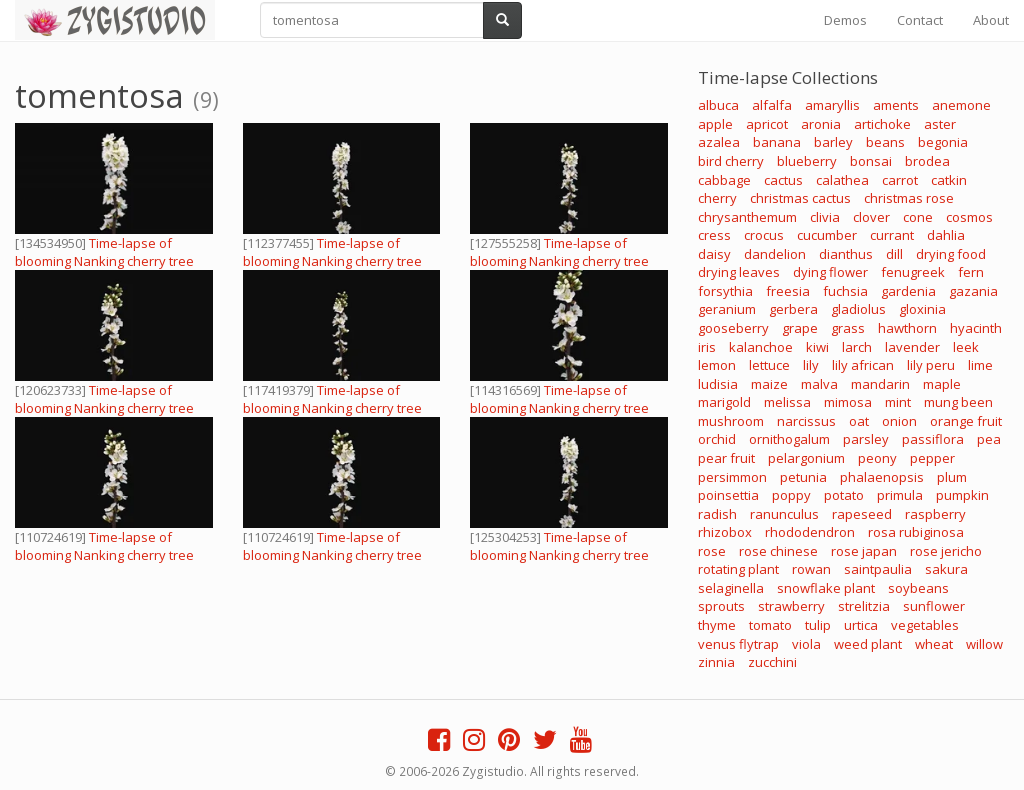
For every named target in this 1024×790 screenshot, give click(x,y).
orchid (717, 439)
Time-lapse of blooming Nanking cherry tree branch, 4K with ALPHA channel (108, 261)
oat (859, 421)
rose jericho (946, 551)
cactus (783, 180)
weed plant (868, 644)
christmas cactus (800, 198)
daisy (714, 254)
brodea (927, 161)
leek (966, 347)
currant (892, 235)
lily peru (931, 365)
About (991, 20)
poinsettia (728, 495)
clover (871, 217)
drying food (951, 254)
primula (900, 495)
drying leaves (739, 272)
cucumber (827, 235)
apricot (767, 124)
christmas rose (909, 198)
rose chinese (778, 551)
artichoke (882, 124)
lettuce (769, 365)
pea (989, 439)
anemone (961, 105)
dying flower (830, 272)
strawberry (791, 606)
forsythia (725, 291)
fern (971, 272)
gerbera (793, 309)
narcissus (806, 421)
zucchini (772, 662)
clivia (825, 217)
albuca (718, 105)
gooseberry (733, 328)
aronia (821, 124)
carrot (900, 180)
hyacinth (976, 328)
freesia (788, 291)
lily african (863, 365)
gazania (973, 291)
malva (819, 384)
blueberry (807, 161)
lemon (717, 365)
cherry (717, 198)
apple (715, 124)
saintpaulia (878, 569)
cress (714, 235)
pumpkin (962, 495)
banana (777, 142)
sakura (946, 569)
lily (811, 365)
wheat (934, 644)
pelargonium (806, 458)
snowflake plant (826, 588)
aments (896, 105)
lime (980, 365)
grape (800, 328)
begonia (943, 142)
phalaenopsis (882, 477)
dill (894, 254)
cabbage (724, 180)
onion (899, 421)
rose (712, 551)
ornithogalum (789, 439)
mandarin (880, 384)
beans (885, 142)
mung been (958, 402)
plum (952, 477)
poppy (791, 495)
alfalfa (772, 105)
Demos (845, 20)
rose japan (864, 551)
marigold (724, 402)
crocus (764, 235)
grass (848, 328)
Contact (920, 20)
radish (717, 514)
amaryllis (832, 105)
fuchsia (845, 291)
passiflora (933, 439)
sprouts (721, 606)
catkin (949, 180)
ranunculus (784, 514)
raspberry (935, 514)
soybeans (918, 588)
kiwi (817, 347)
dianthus (846, 254)
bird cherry (731, 161)
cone (918, 217)
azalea (719, 142)
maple (942, 384)
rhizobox (725, 532)
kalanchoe (761, 347)
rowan (811, 569)
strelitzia (864, 606)
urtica (861, 625)
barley (833, 142)
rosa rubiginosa (916, 532)
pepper (932, 458)
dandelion (775, 254)
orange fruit (966, 421)
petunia (803, 477)
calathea (842, 180)
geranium (727, 309)
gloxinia (922, 309)
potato (844, 495)
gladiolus (858, 309)
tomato (770, 625)
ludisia (718, 384)
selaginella (731, 588)
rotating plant (738, 569)
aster (940, 124)
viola (806, 644)
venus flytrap (738, 644)
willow (984, 644)
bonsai (871, 161)
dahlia (946, 235)
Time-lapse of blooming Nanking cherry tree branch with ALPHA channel (559, 261)
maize (769, 384)
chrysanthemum (747, 217)
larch (857, 347)
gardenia (908, 291)
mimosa (848, 402)
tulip (818, 625)
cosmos (969, 217)
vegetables (925, 625)
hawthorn (907, 328)
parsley (866, 439)
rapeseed (862, 514)
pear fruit (726, 458)
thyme (717, 625)
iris (707, 347)
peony (877, 458)
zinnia (716, 662)
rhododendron (810, 532)
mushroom (731, 421)
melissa (787, 402)
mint (898, 402)
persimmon (732, 477)
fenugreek (913, 272)
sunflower (934, 606)
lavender (912, 347)
